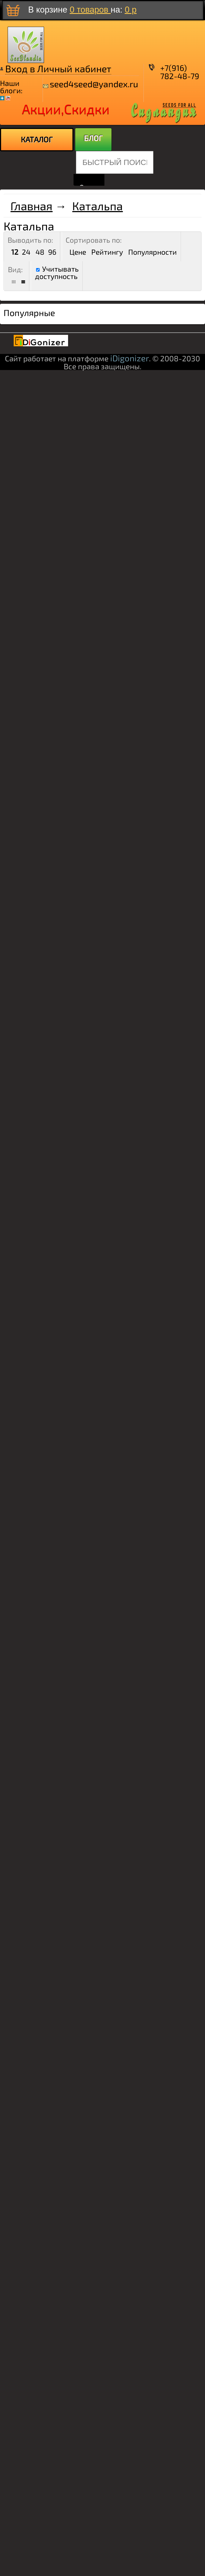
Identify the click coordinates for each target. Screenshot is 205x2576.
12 (14, 251)
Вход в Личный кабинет (58, 68)
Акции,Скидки (66, 109)
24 (26, 251)
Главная (31, 205)
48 (40, 251)
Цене (77, 251)
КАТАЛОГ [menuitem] (37, 139)
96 (52, 251)
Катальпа (97, 205)
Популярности (152, 251)
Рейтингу (107, 251)
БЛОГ (93, 138)
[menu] (37, 139)
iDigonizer (129, 358)
